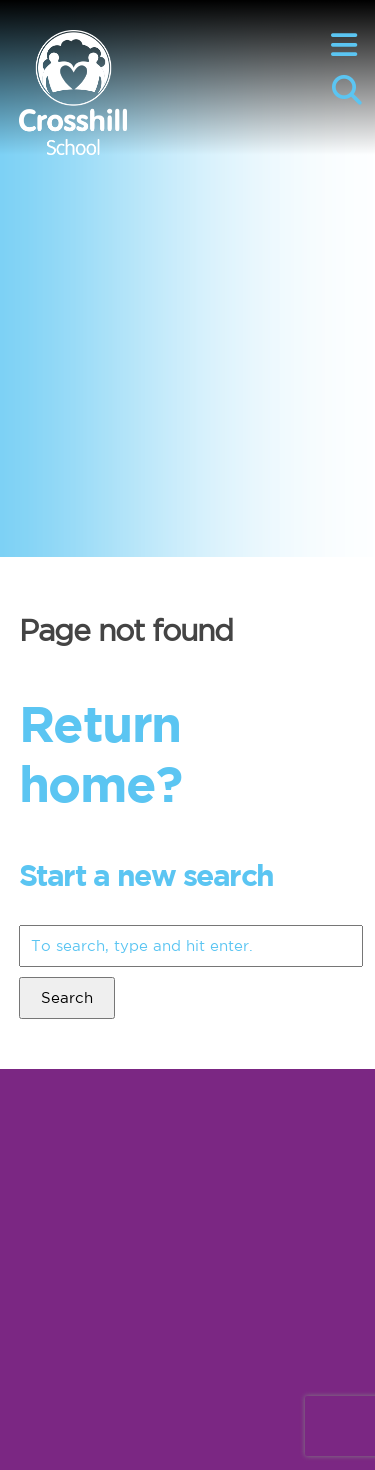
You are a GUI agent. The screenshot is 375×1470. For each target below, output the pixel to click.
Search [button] (67, 997)
